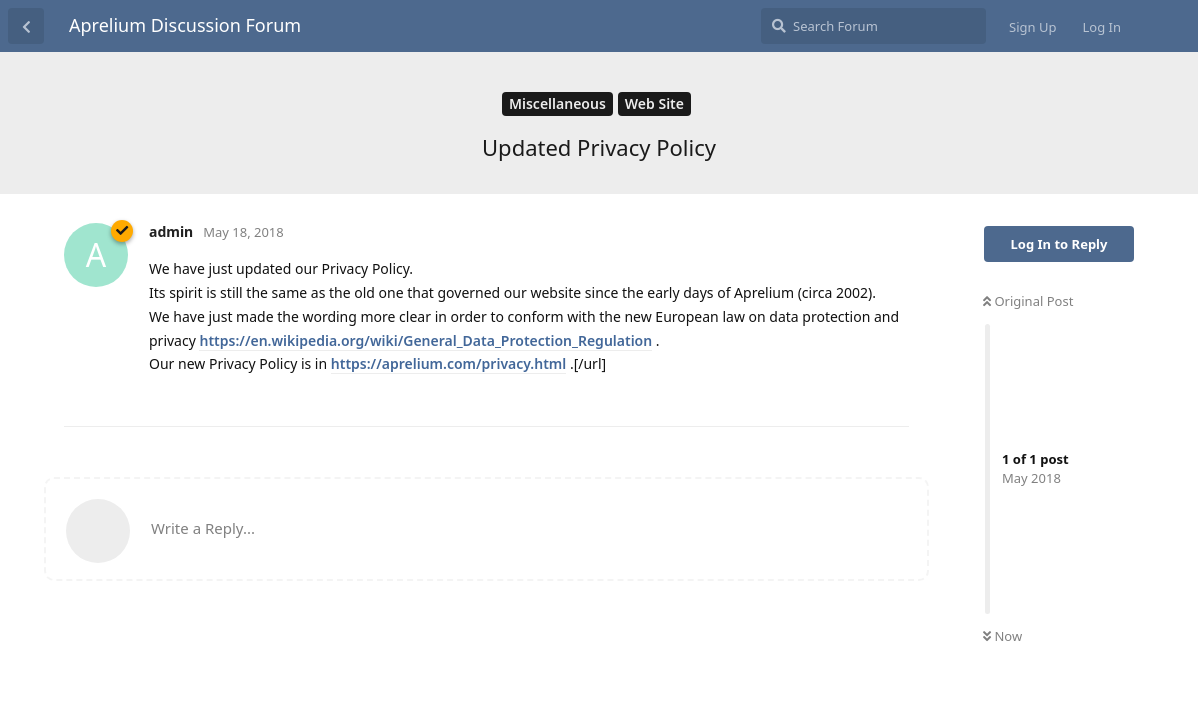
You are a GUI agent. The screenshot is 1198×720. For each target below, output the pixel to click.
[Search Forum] (873, 26)
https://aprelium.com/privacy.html (448, 363)
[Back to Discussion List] (26, 26)
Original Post (1028, 301)
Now (1002, 636)
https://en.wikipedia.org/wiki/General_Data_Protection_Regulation (425, 340)
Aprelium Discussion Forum (185, 25)
